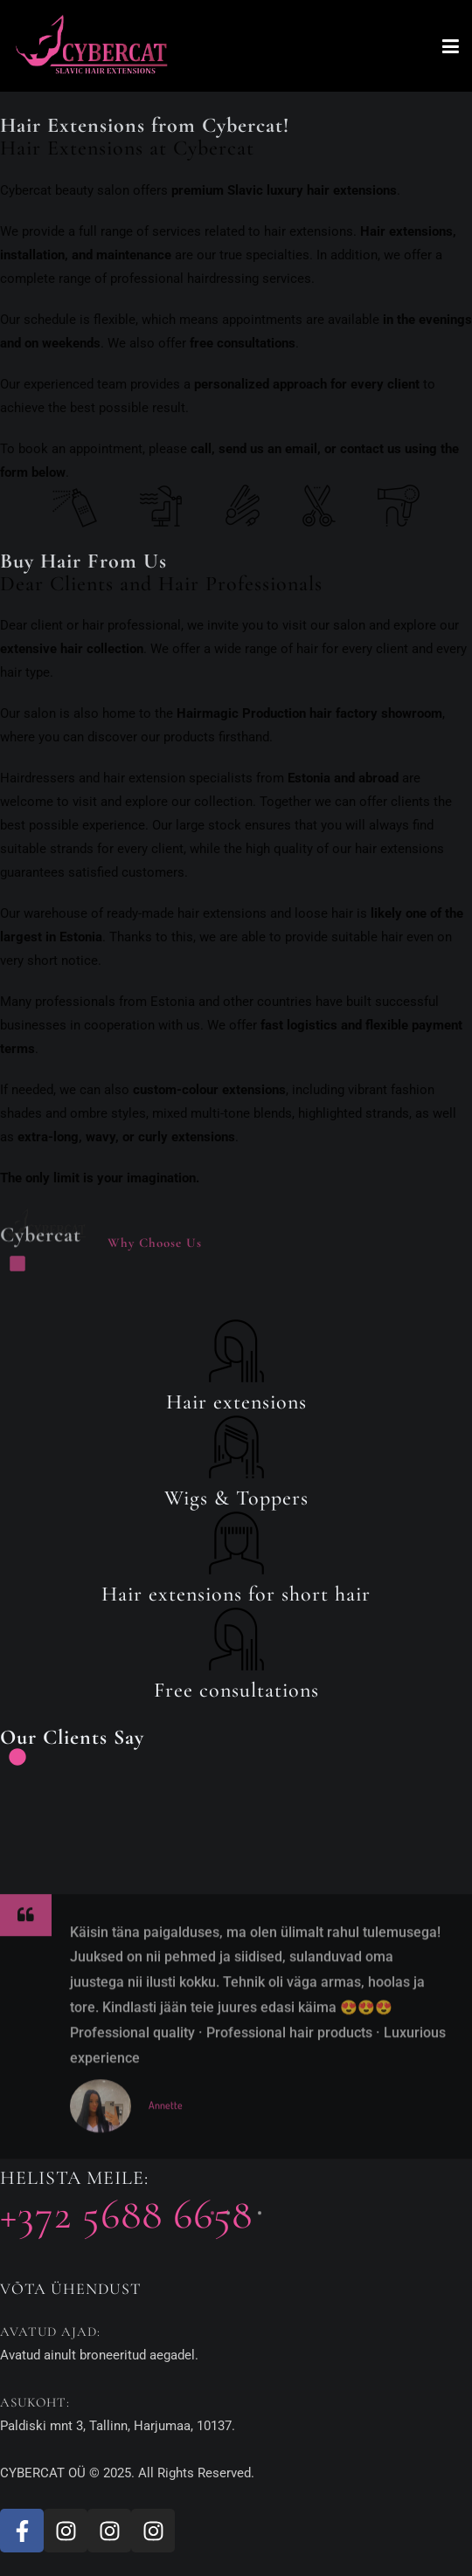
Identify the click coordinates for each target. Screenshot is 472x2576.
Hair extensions (236, 1402)
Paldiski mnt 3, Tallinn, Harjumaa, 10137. (117, 2426)
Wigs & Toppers (236, 1498)
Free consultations (236, 1690)
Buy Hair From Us (83, 561)
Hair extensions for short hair (236, 1594)
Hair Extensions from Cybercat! (144, 125)
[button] (212, 2311)
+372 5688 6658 (126, 2215)
